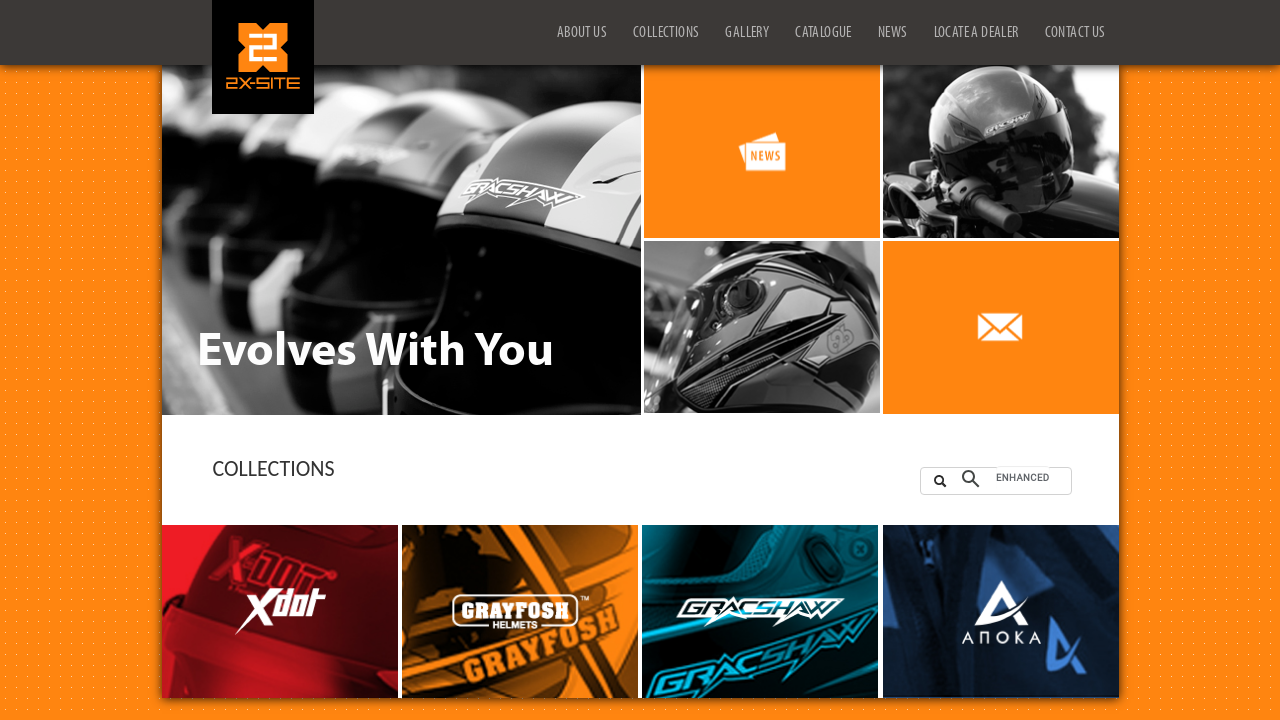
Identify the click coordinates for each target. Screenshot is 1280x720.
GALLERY (747, 33)
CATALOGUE (823, 33)
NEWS (893, 33)
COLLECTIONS (666, 33)
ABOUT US (582, 33)
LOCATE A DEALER (976, 33)
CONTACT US (1075, 33)
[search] (1023, 478)
